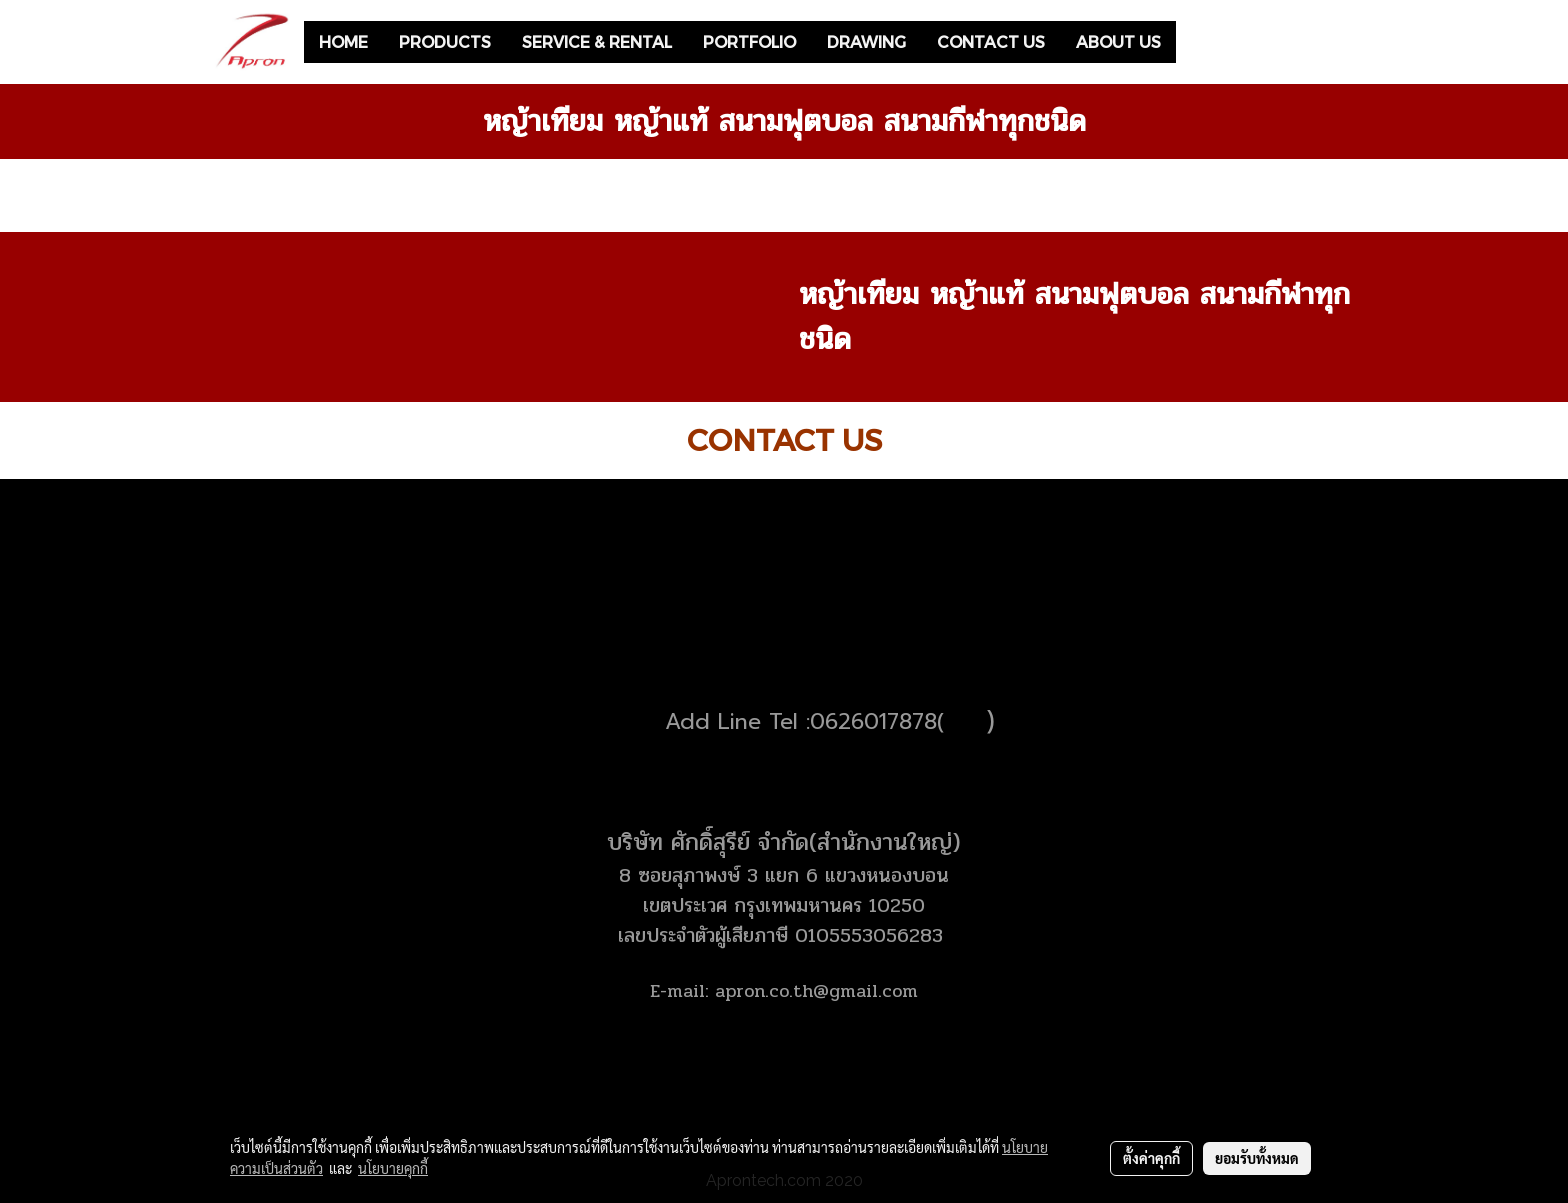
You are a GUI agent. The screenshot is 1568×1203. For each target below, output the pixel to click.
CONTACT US (991, 41)
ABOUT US (1118, 41)
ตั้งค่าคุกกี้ (1151, 1158)
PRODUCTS (445, 41)
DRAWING (866, 41)
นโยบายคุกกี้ (393, 1168)
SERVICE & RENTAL (597, 41)
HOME (343, 41)
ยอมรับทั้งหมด (1257, 1158)
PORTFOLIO (749, 41)
